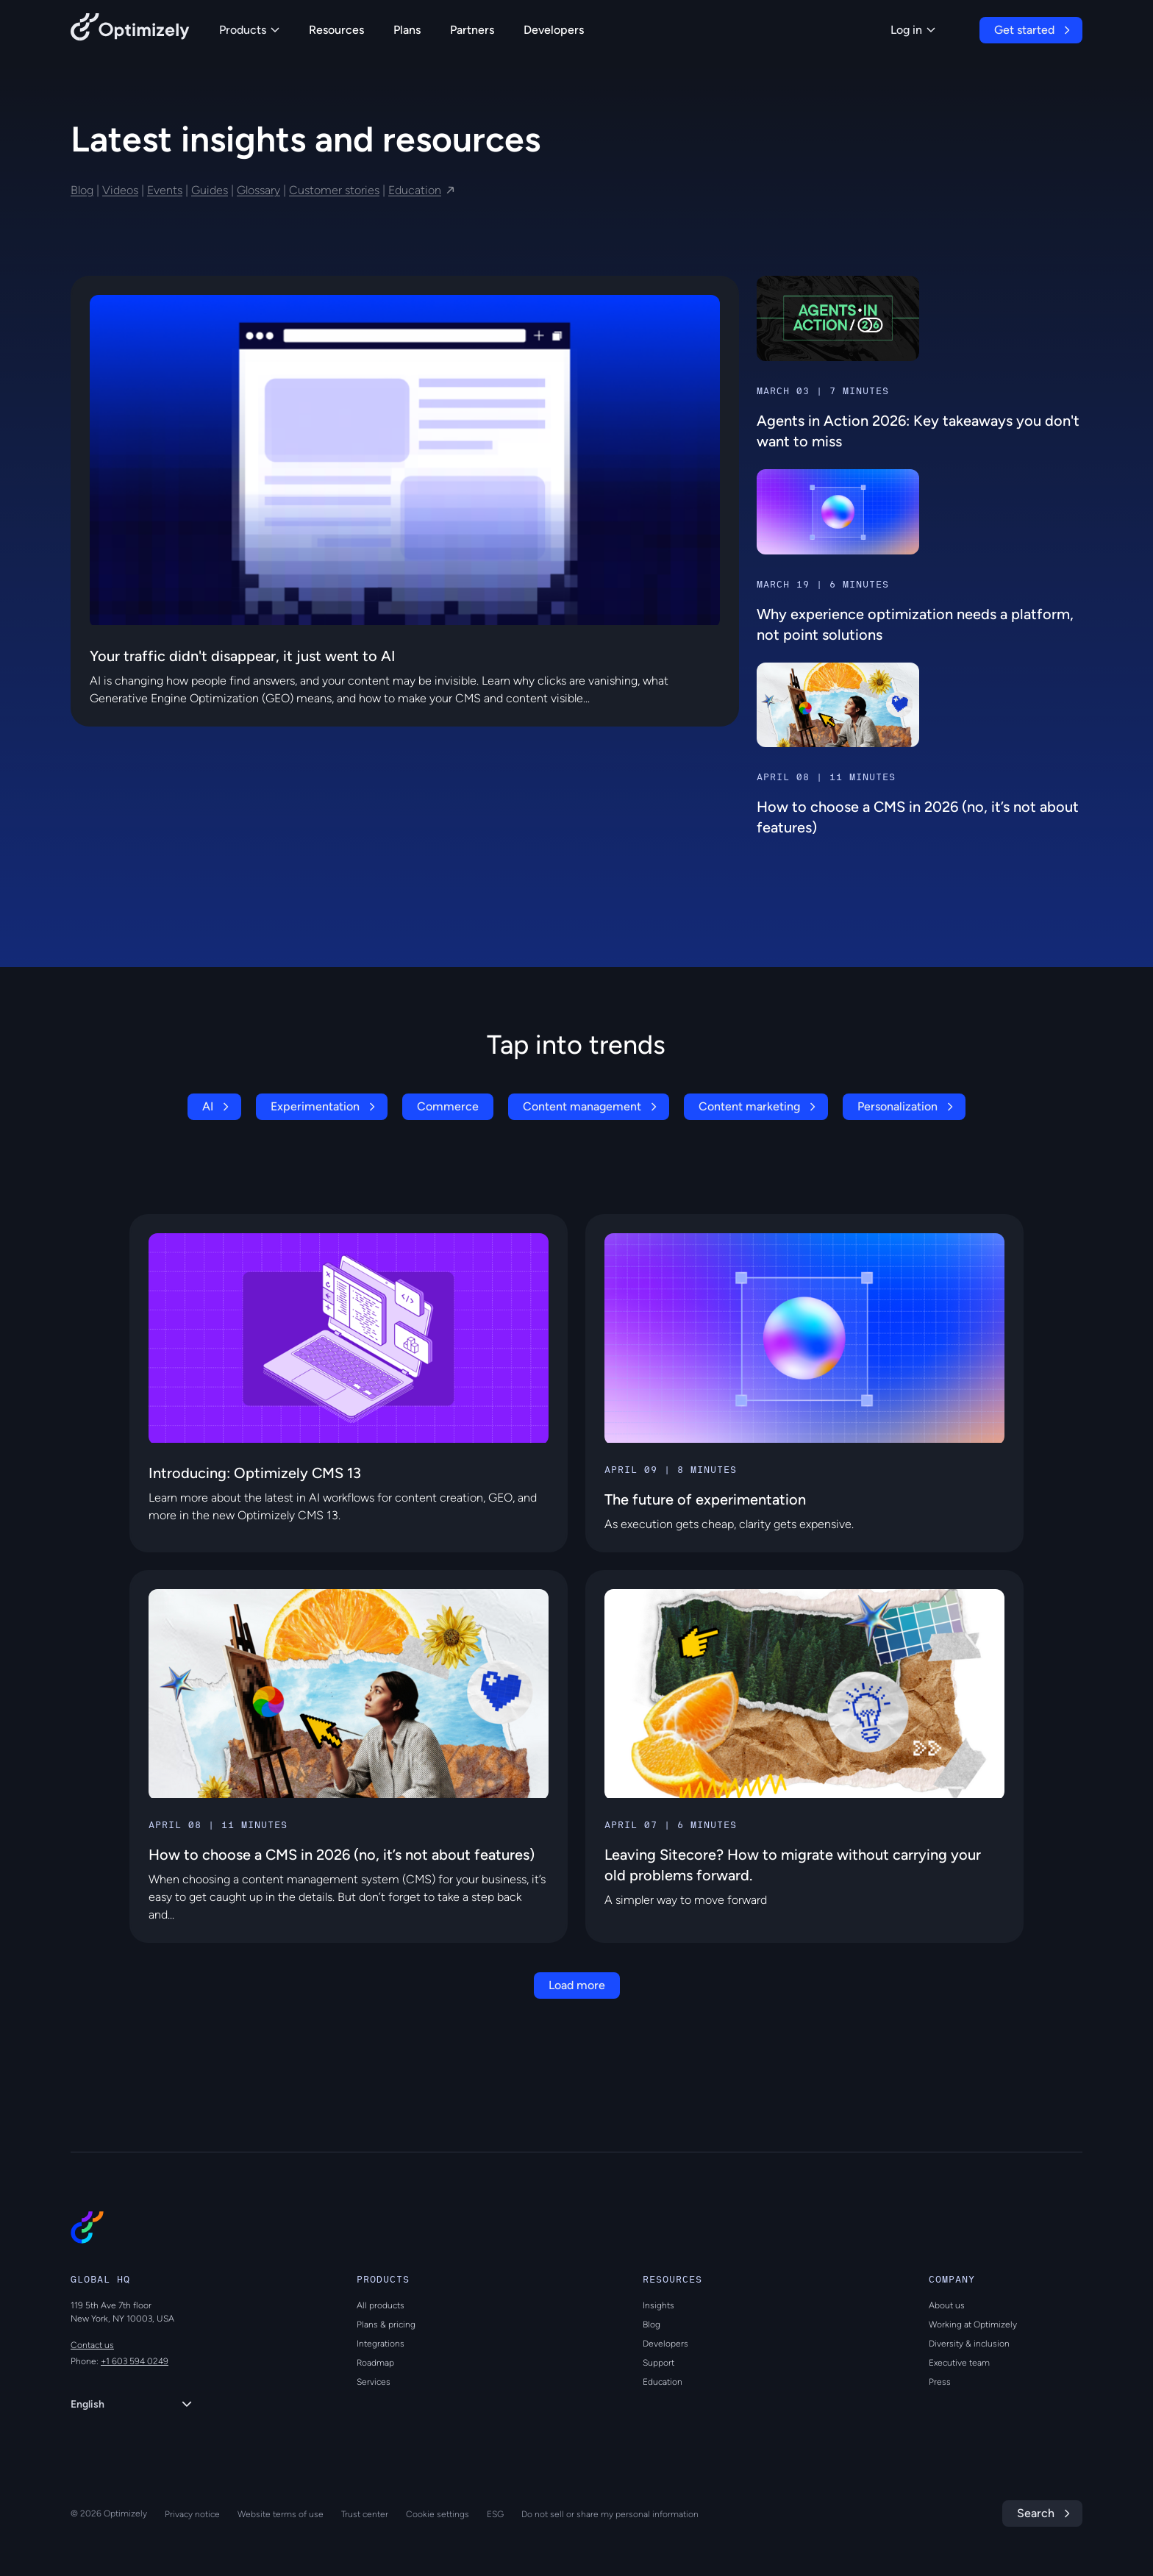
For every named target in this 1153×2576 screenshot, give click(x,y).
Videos (120, 190)
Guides (209, 190)
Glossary (258, 190)
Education (414, 190)
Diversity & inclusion (969, 2343)
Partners (472, 30)
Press (940, 2382)
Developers (554, 30)
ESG (495, 2514)
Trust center (364, 2514)
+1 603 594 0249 (134, 2361)
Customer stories (334, 190)
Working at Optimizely (973, 2324)
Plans (407, 30)
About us (947, 2305)
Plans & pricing (386, 2324)
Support (658, 2363)
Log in (912, 30)
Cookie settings (437, 2514)
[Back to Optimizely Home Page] (130, 29)
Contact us (92, 2345)
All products (380, 2305)
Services (373, 2382)
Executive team (959, 2363)
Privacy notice (192, 2514)
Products (249, 30)
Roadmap (375, 2363)
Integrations (380, 2343)
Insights (658, 2305)
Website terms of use (281, 2514)
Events (164, 190)
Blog (82, 190)
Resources (336, 30)
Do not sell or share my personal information (610, 2514)
